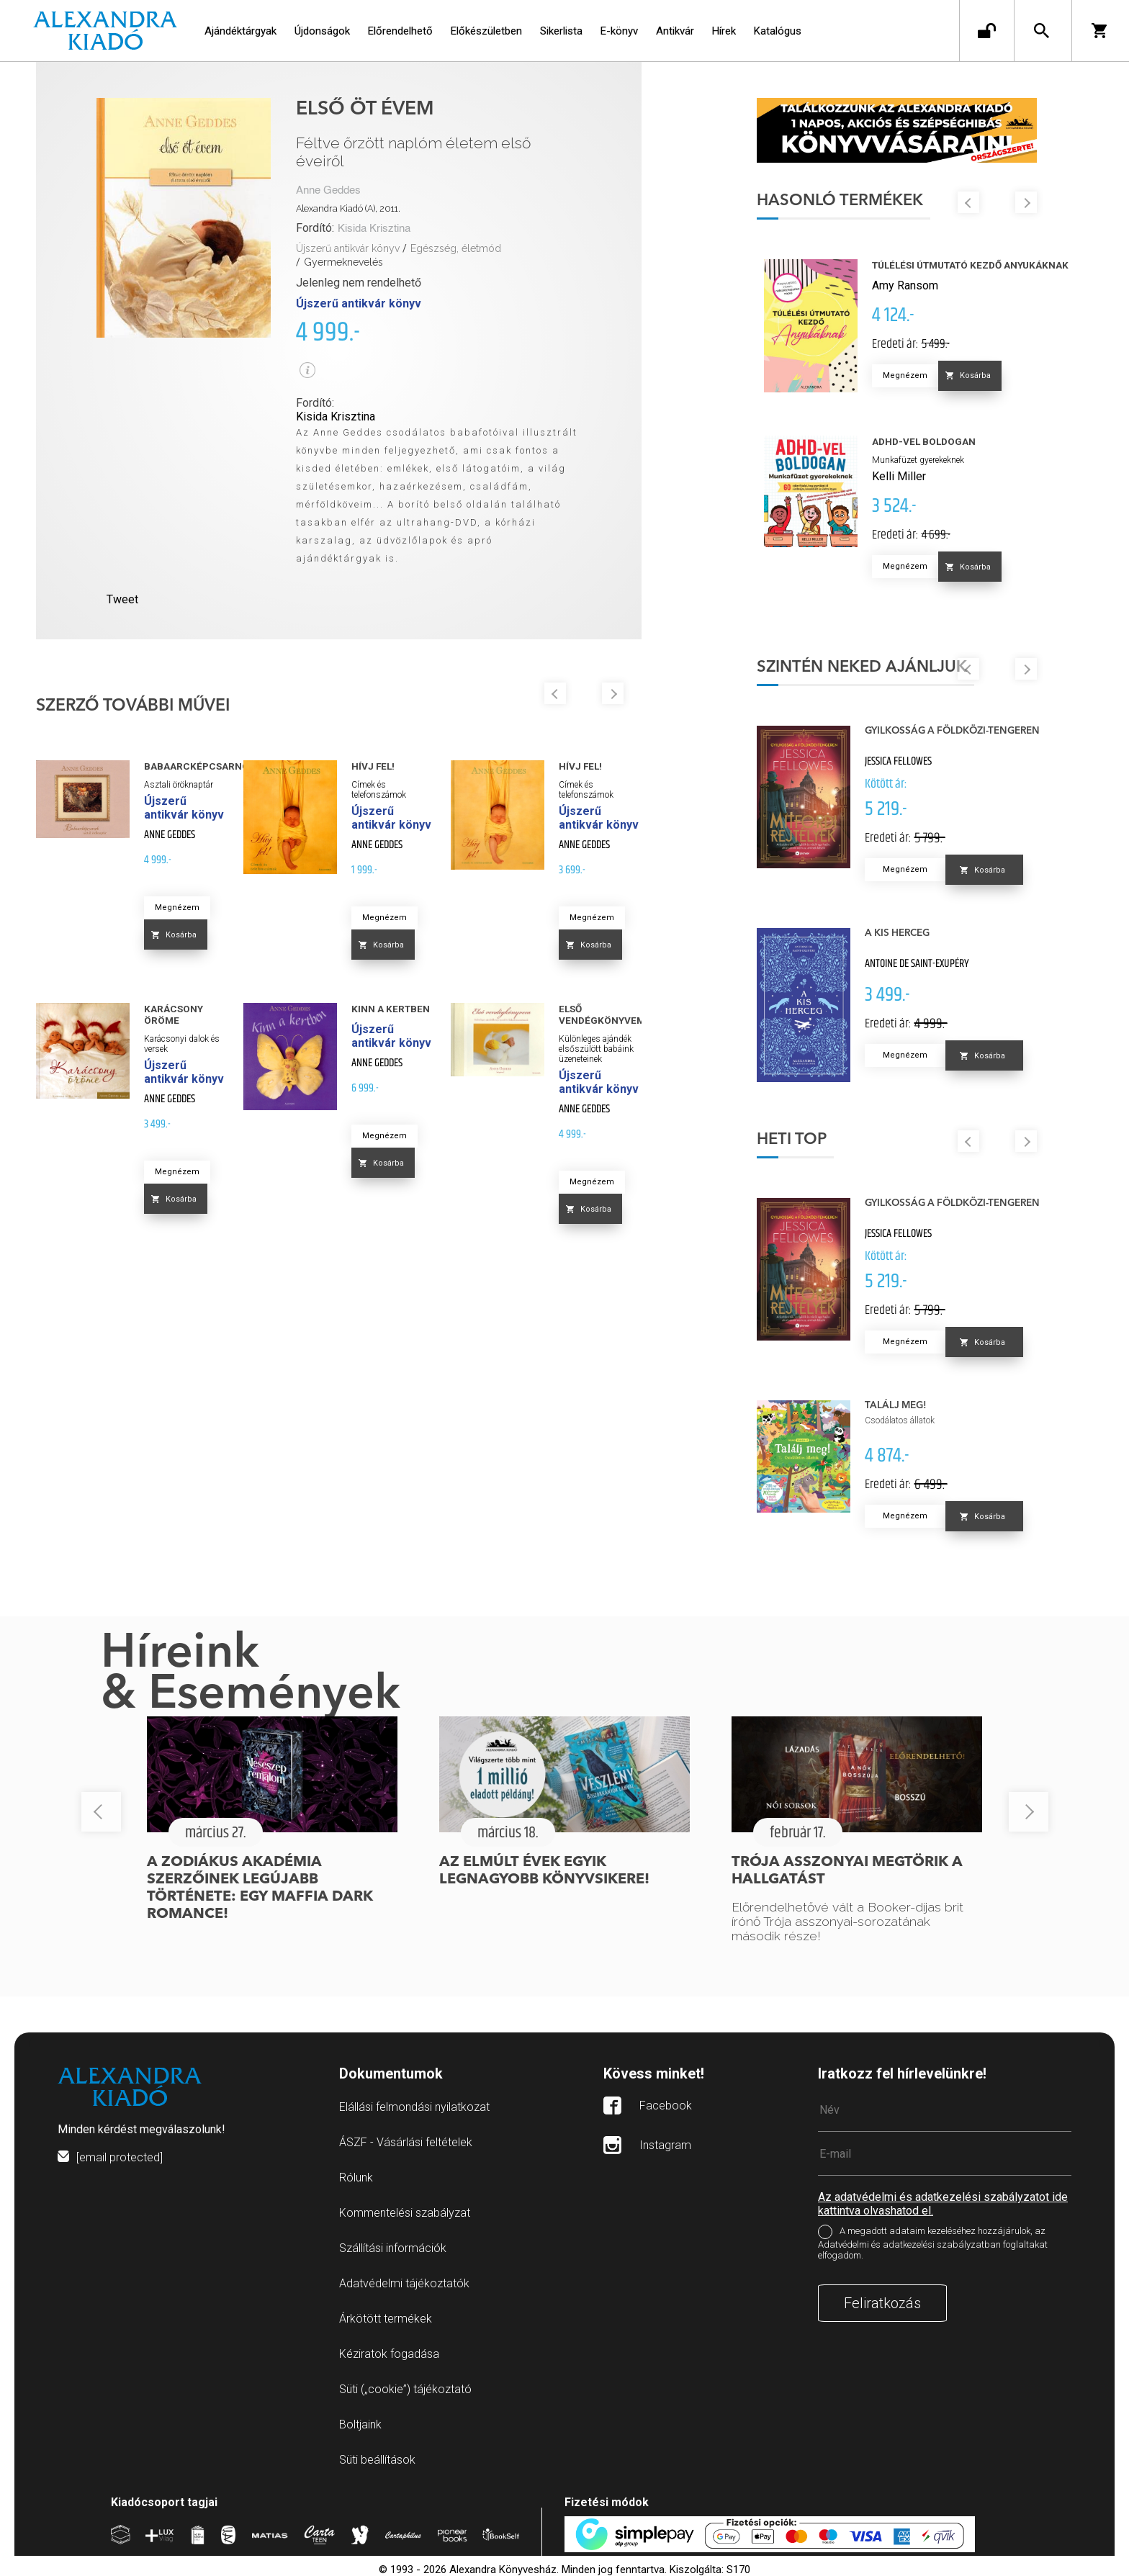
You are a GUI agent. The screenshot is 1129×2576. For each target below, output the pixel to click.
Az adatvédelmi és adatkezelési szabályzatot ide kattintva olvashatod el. (943, 2203)
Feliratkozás (882, 2303)
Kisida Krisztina (374, 228)
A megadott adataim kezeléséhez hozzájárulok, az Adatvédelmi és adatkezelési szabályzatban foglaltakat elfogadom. (933, 2243)
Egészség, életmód (455, 248)
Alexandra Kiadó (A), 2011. (348, 208)
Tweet (122, 599)
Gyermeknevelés (343, 262)
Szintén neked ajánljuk (862, 667)
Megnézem (177, 907)
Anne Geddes (328, 190)
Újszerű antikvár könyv (348, 248)
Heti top (792, 1140)
